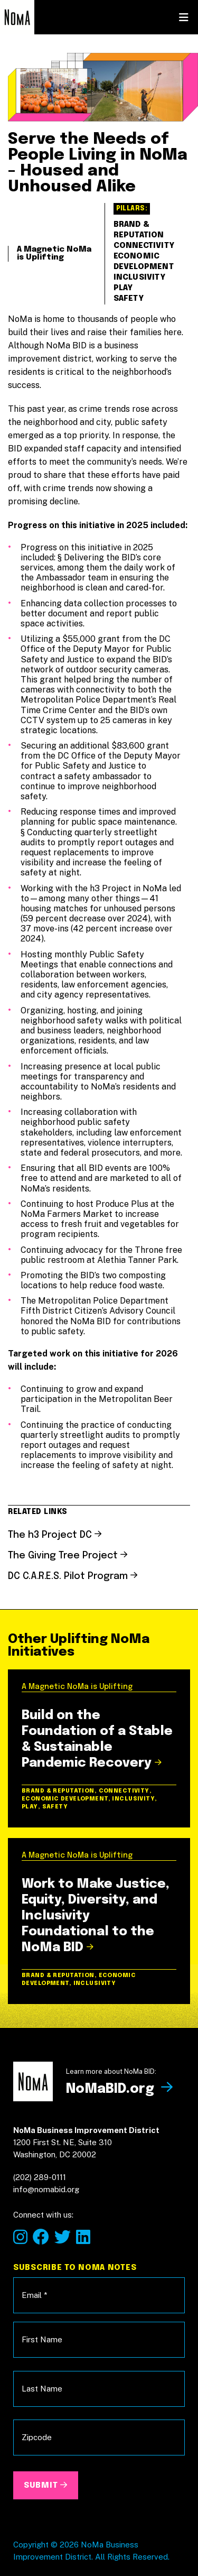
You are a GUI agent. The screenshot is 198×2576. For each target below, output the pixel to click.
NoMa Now (61, 462)
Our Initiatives (75, 430)
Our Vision (57, 367)
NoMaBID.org (71, 551)
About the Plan (83, 494)
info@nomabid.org (41, 640)
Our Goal (50, 399)
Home (37, 335)
